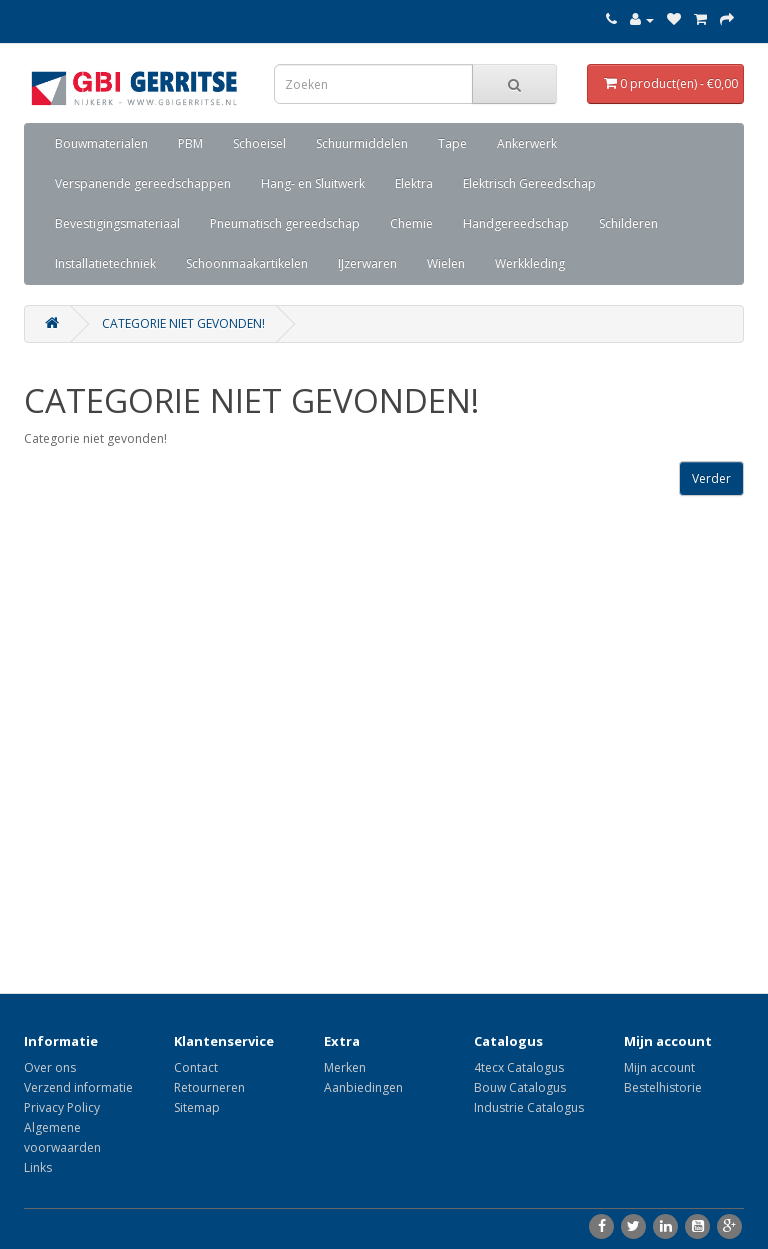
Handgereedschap (516, 223)
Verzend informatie (78, 1087)
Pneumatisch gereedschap (285, 223)
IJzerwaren (367, 263)
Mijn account (659, 1067)
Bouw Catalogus (520, 1087)
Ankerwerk (527, 143)
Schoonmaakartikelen (247, 263)
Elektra (414, 183)
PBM (190, 143)
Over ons (50, 1067)
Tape (452, 143)
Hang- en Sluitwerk (313, 183)
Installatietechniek (105, 263)
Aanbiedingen (363, 1087)
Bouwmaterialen (101, 143)
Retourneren (209, 1087)
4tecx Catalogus (519, 1067)
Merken (345, 1067)
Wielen (446, 263)
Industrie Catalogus (529, 1107)
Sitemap (197, 1107)
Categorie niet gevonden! (183, 323)
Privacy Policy (62, 1107)
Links (38, 1167)
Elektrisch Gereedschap (529, 183)
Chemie (411, 223)
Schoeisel (259, 143)
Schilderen (628, 223)
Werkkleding (530, 263)
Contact (196, 1067)
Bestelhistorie (663, 1087)
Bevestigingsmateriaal (117, 223)
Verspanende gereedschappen (143, 183)
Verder (711, 478)
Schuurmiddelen (362, 143)
